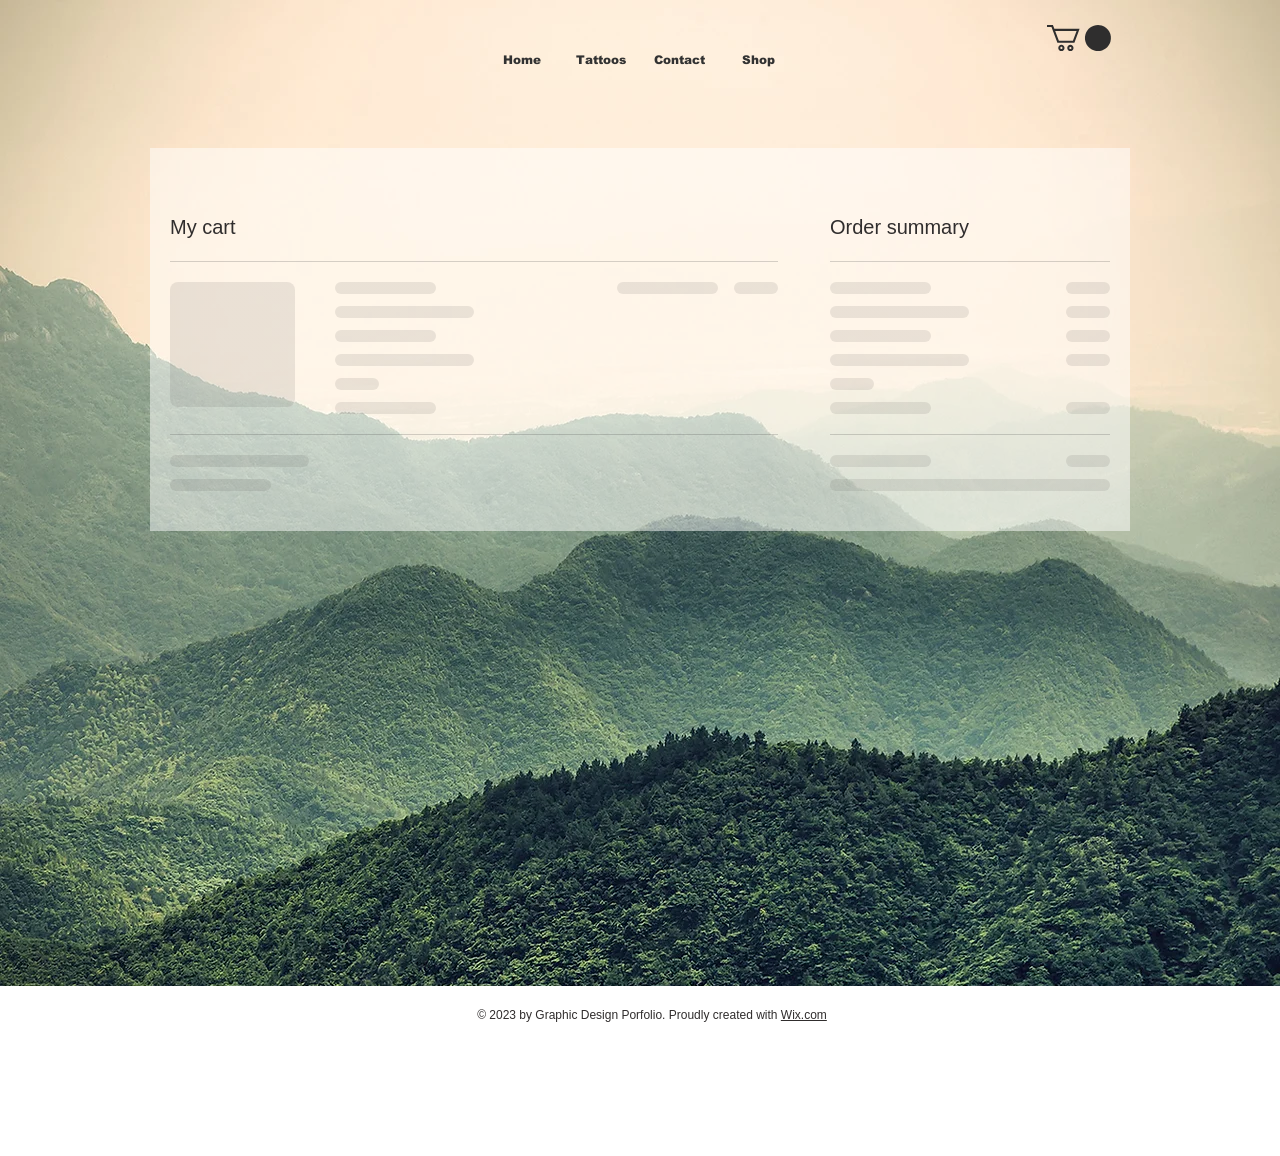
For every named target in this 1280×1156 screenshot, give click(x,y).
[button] (1079, 38)
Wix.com (804, 1015)
